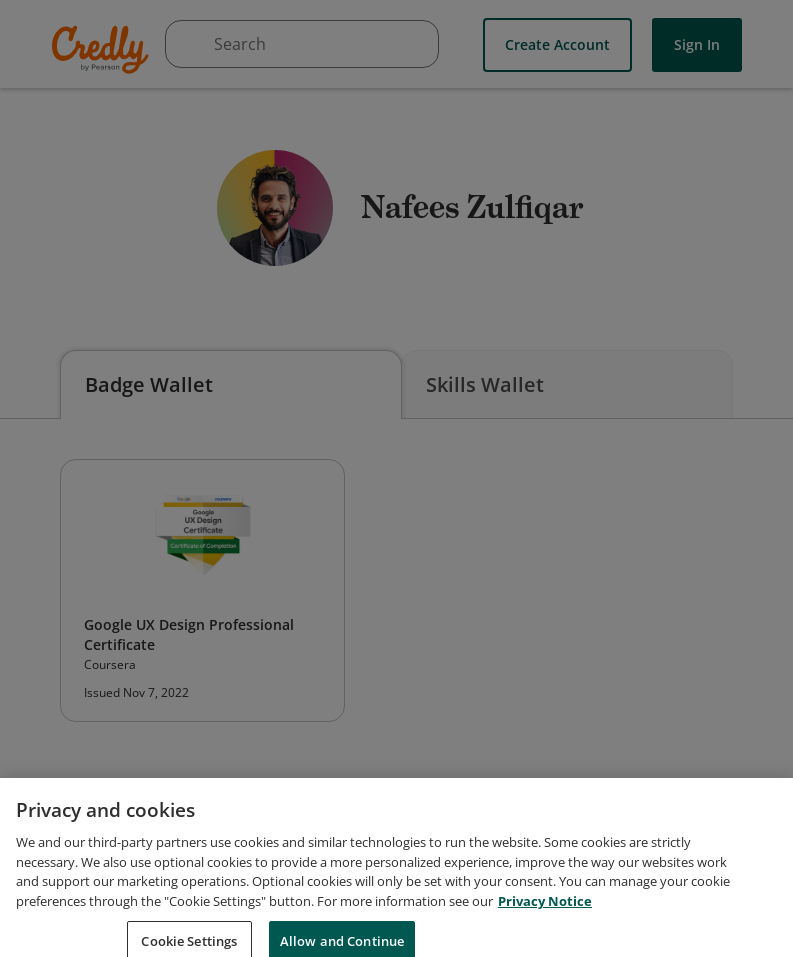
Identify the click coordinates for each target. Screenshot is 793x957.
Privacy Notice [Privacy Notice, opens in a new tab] (545, 912)
